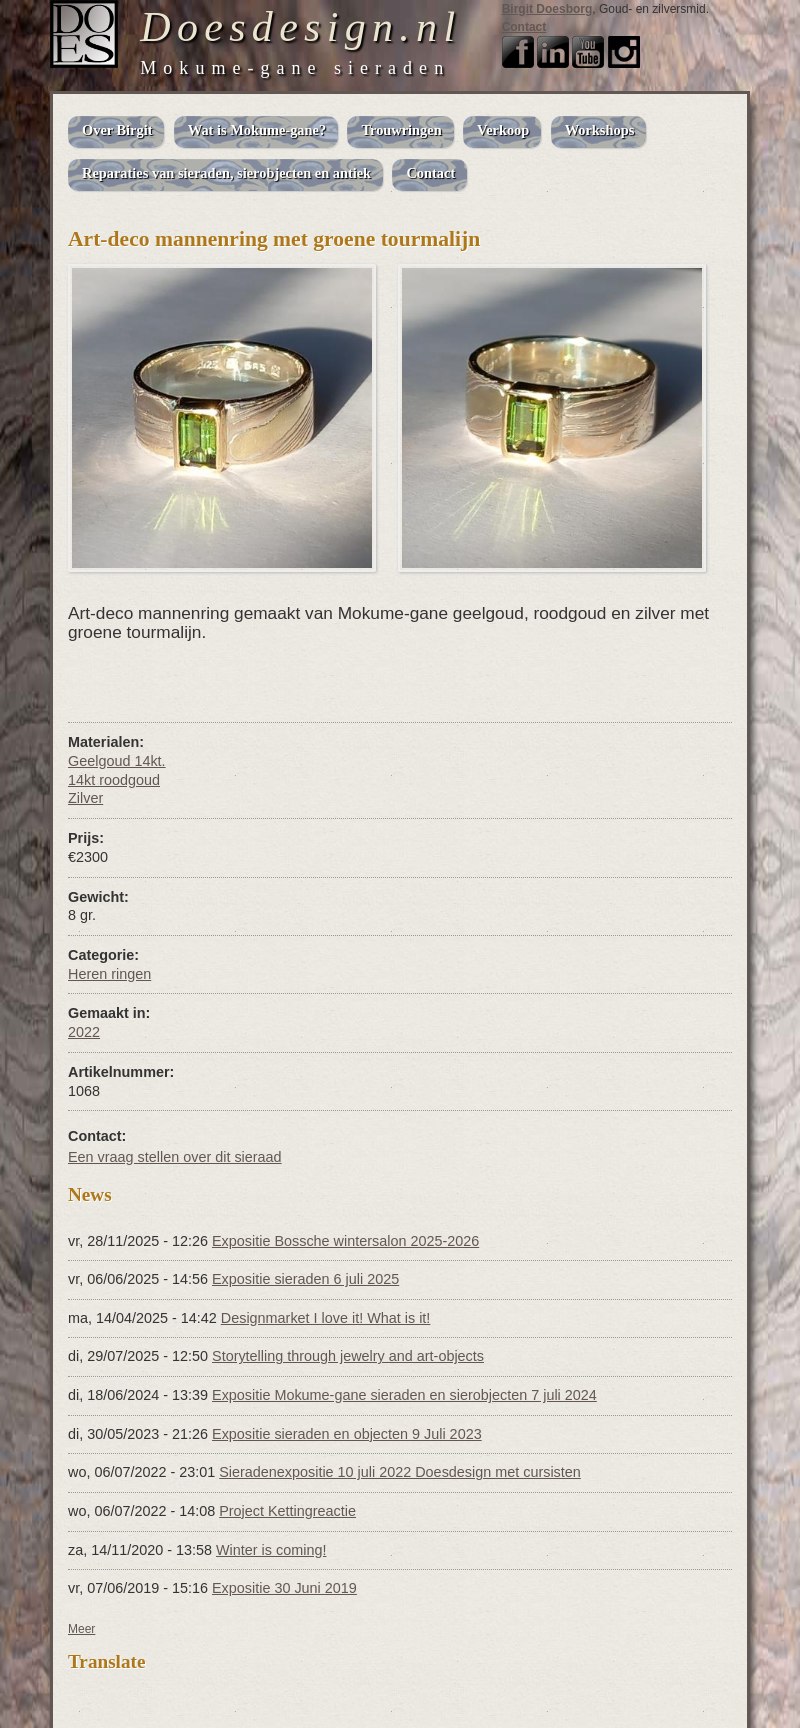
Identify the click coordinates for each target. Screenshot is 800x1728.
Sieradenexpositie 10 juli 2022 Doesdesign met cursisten (400, 1472)
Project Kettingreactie (287, 1511)
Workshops (600, 130)
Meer (81, 1629)
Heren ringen (109, 974)
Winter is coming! (271, 1550)
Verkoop (503, 130)
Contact (524, 27)
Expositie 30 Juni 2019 (284, 1588)
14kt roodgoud (114, 780)
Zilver (85, 798)
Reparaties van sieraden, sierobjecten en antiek (226, 173)
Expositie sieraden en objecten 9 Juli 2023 (347, 1434)
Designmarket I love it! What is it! (326, 1318)
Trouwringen (401, 130)
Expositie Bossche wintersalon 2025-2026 (345, 1241)
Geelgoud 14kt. (117, 761)
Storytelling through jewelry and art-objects (348, 1356)
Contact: (97, 1136)
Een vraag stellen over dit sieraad (175, 1157)
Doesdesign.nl (300, 27)
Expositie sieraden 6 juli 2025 (305, 1279)
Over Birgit (117, 130)
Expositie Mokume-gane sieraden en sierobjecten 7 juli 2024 (404, 1395)
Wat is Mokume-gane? (257, 130)
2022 (84, 1032)
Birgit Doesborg (547, 9)
